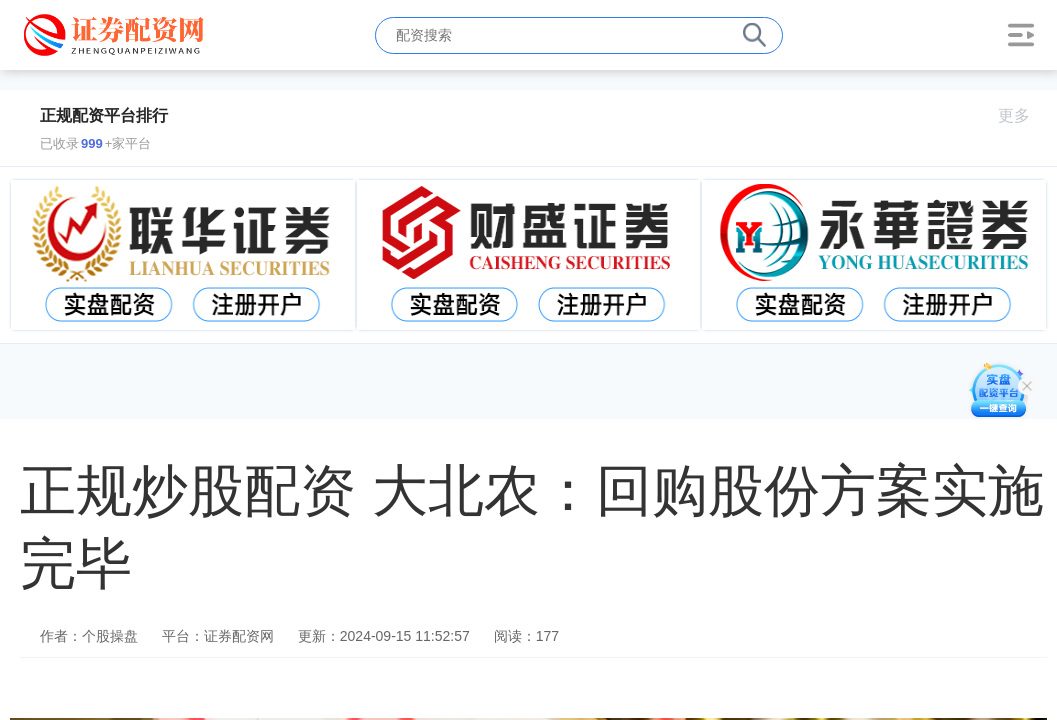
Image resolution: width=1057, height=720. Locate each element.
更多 (1022, 115)
